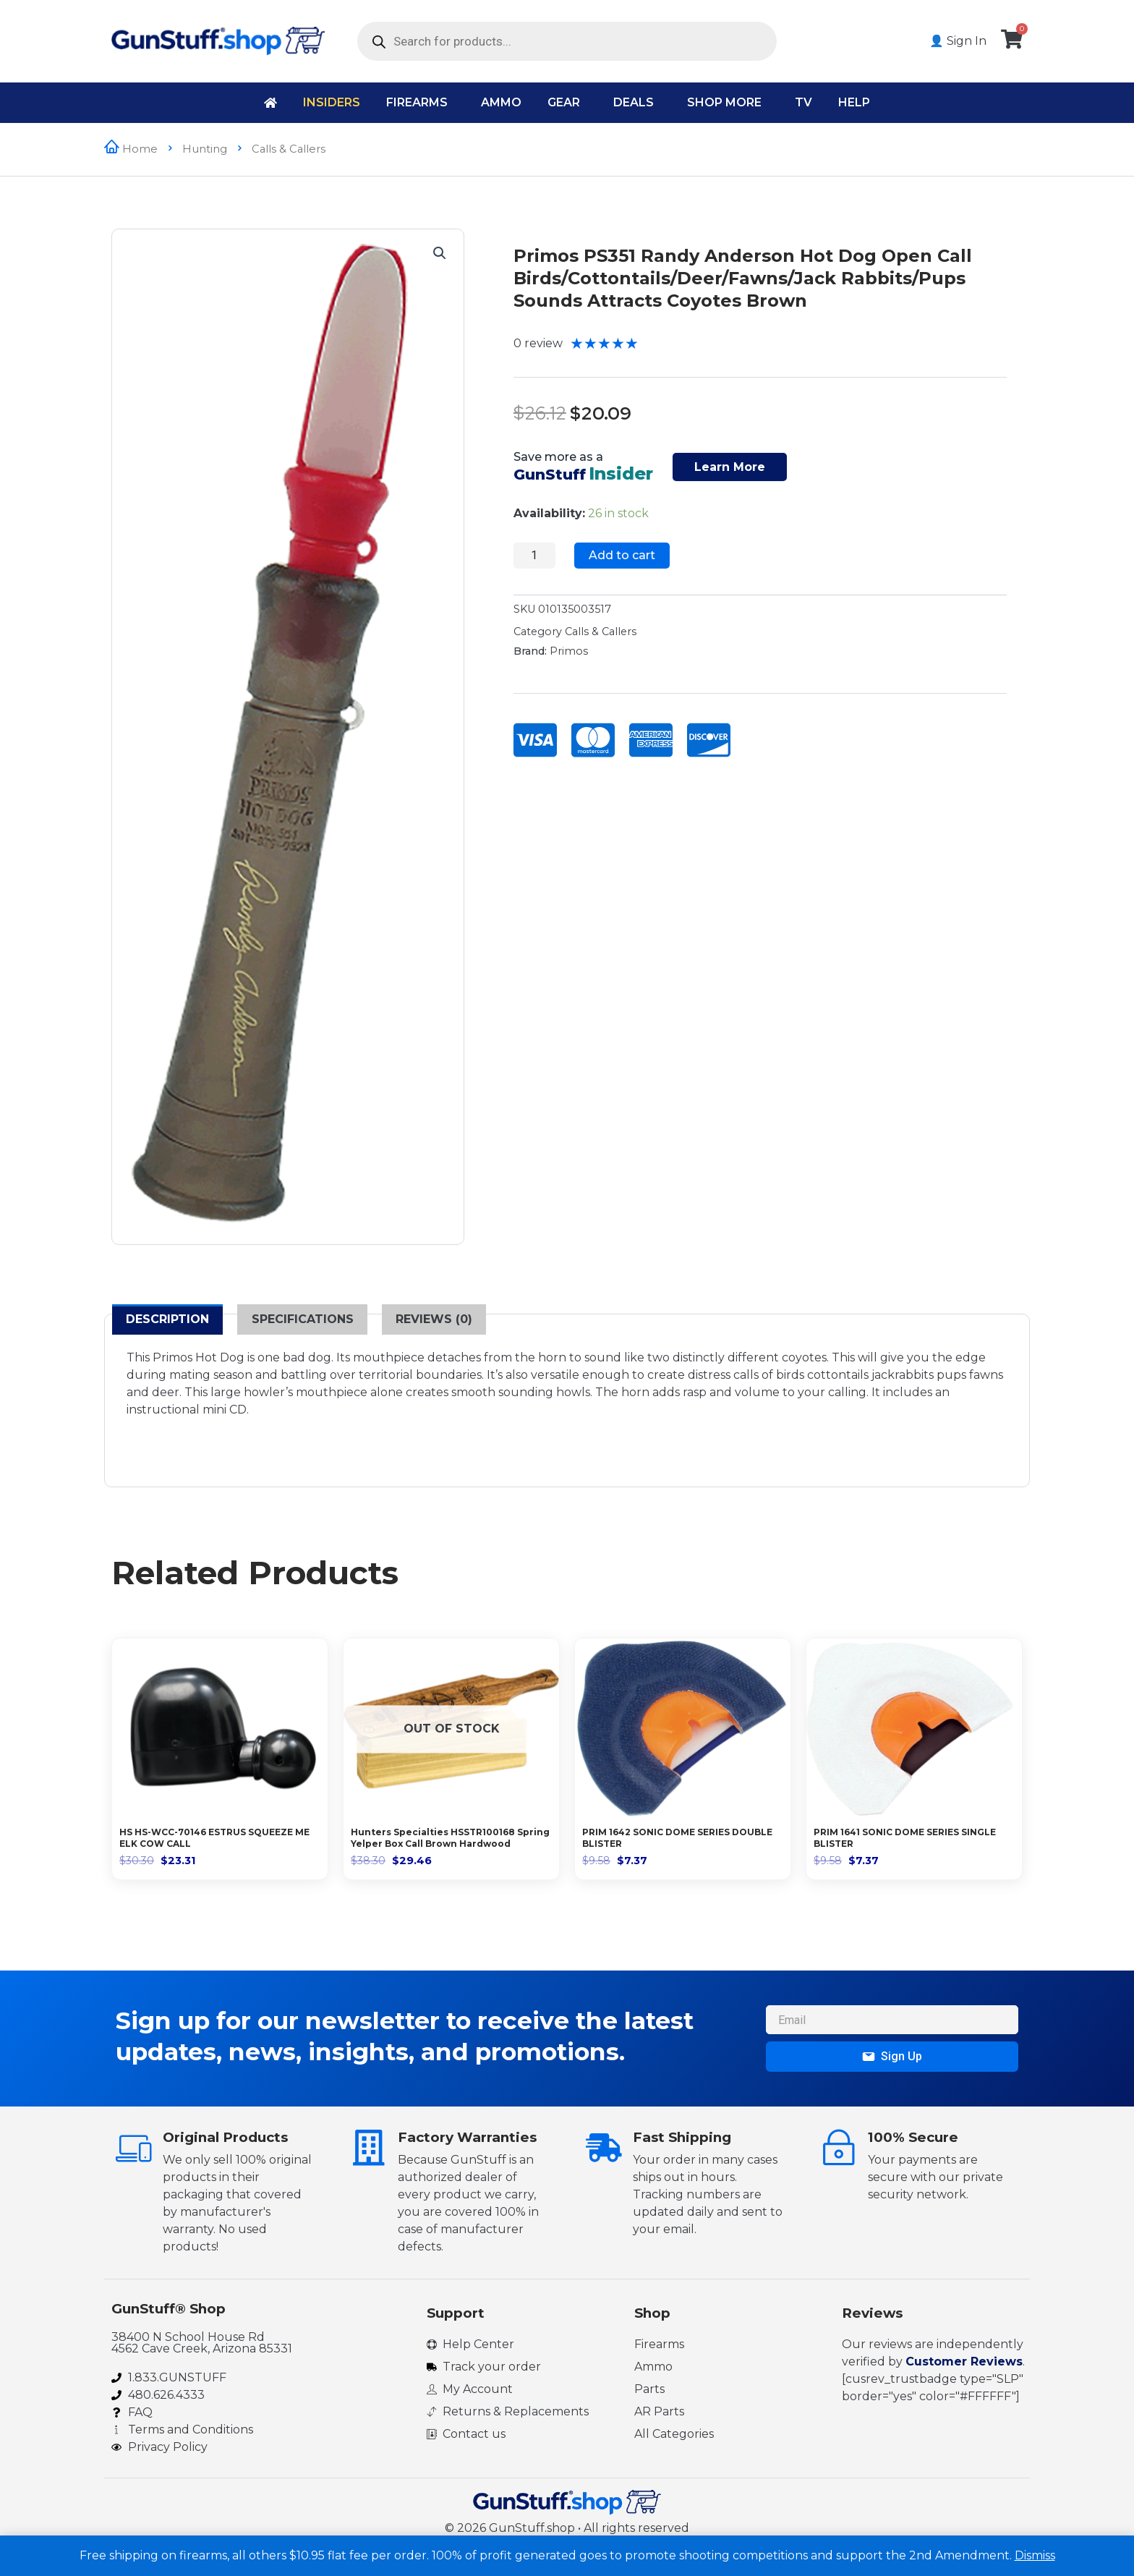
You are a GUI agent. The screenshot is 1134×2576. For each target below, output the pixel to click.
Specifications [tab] (303, 1319)
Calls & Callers (600, 631)
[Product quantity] (534, 556)
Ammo (501, 102)
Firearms (417, 102)
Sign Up (892, 2056)
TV (803, 102)
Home (140, 149)
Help (854, 102)
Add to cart (622, 555)
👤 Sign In (957, 41)
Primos (569, 651)
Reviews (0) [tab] (434, 1319)
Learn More (729, 467)
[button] (440, 253)
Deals (633, 102)
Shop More (724, 102)
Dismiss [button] (1035, 2555)
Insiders (331, 102)
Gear (563, 102)
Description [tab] (167, 1319)
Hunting (204, 149)
